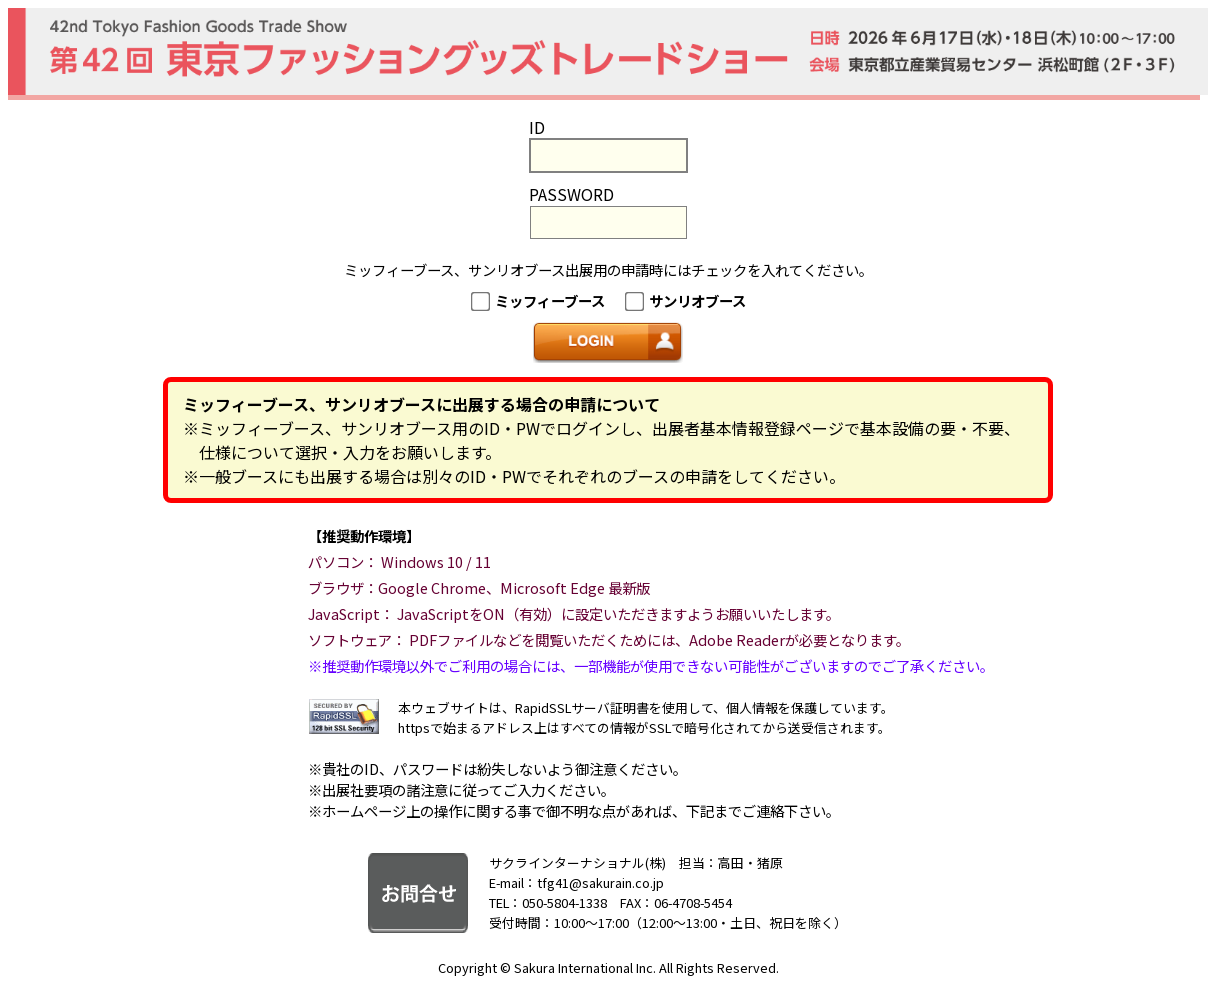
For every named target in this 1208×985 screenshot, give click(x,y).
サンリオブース (697, 300)
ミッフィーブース (550, 300)
